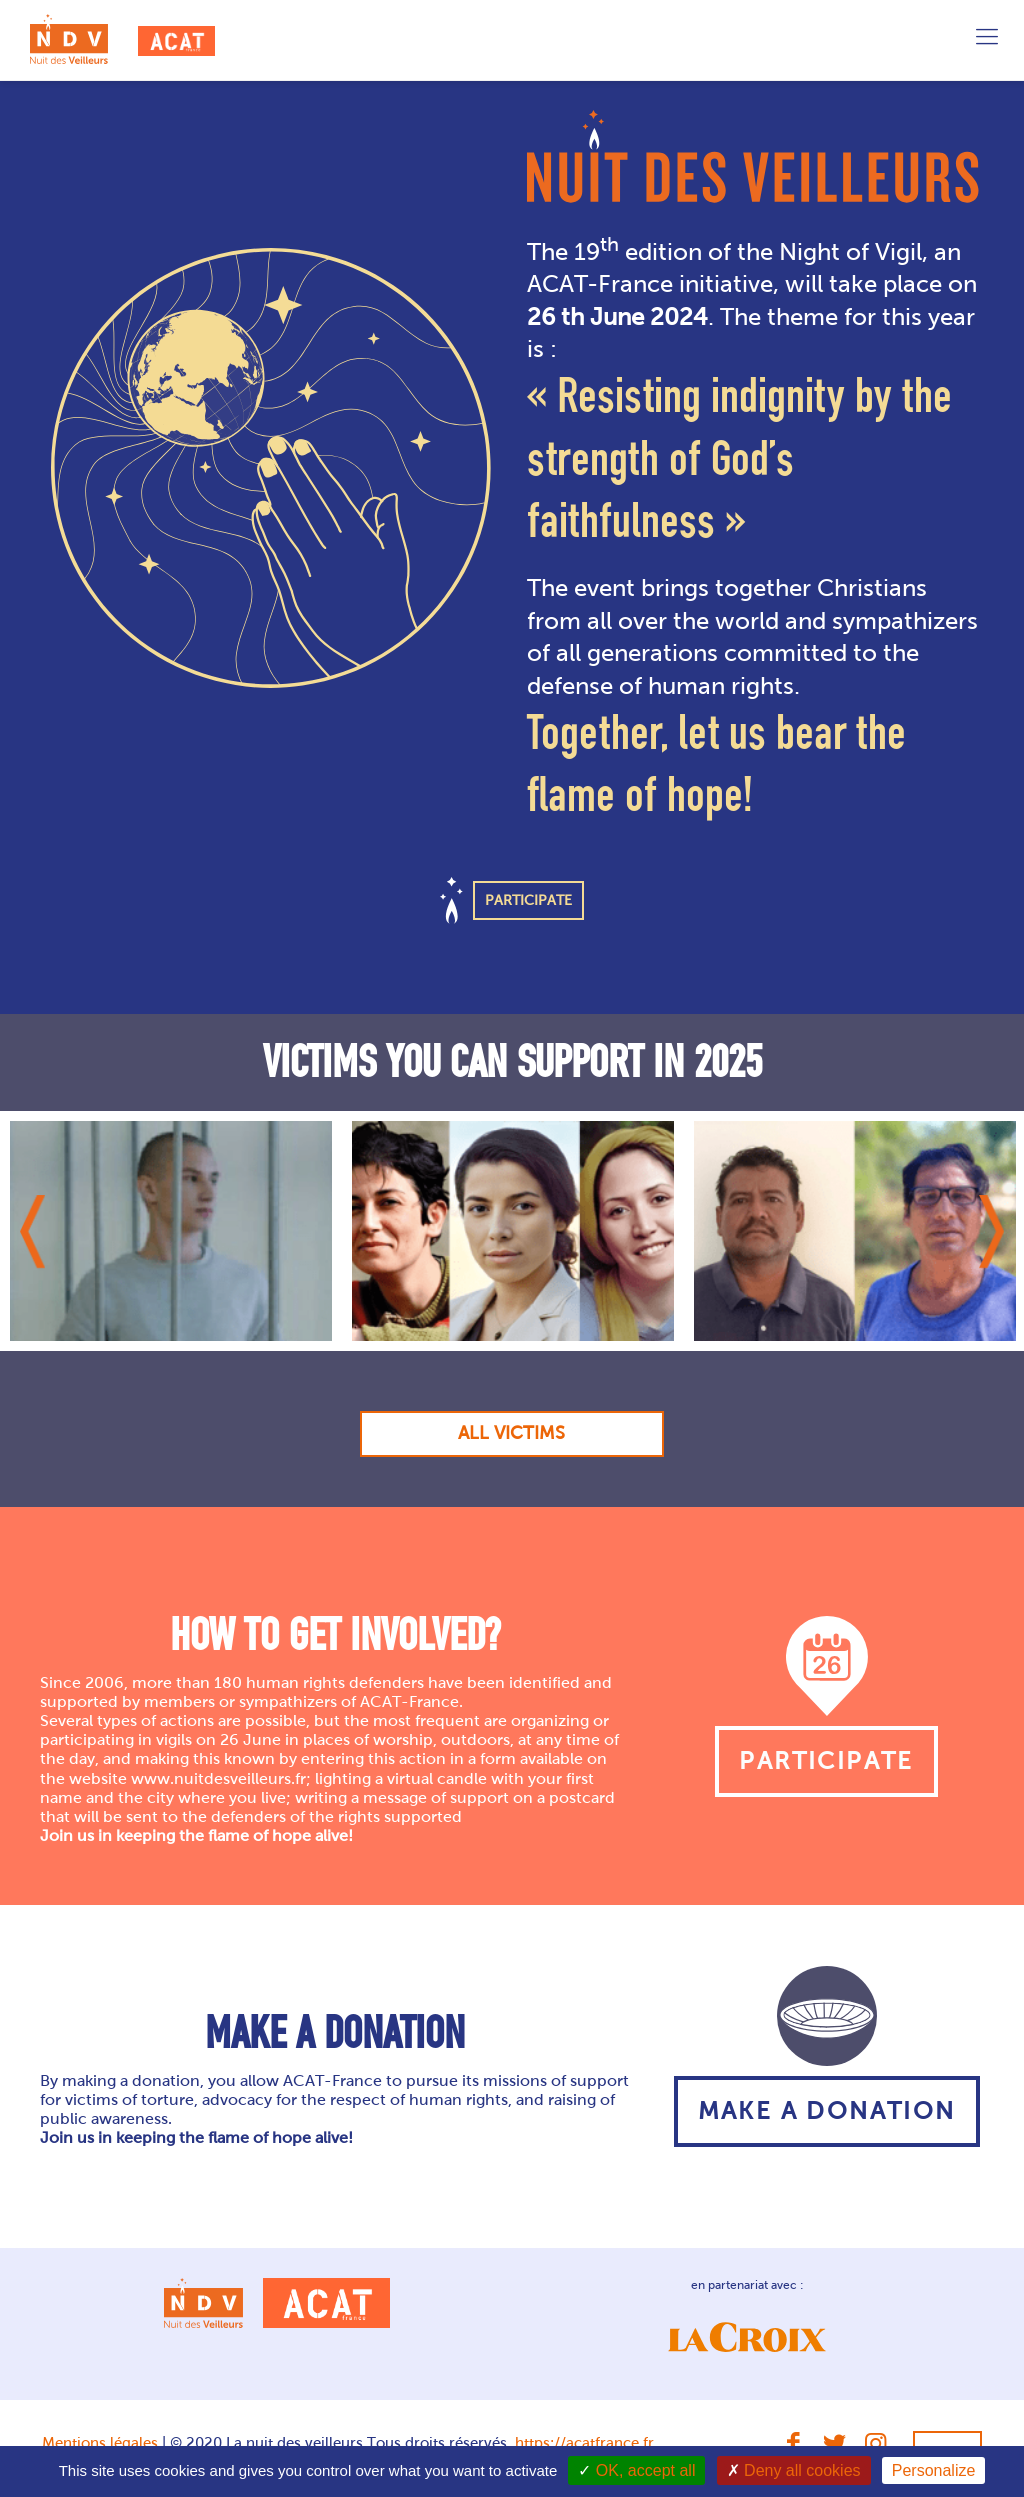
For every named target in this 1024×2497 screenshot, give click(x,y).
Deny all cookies (794, 2470)
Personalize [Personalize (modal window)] (934, 2470)
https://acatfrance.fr (584, 2443)
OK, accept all (636, 2470)
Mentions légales (100, 2443)
